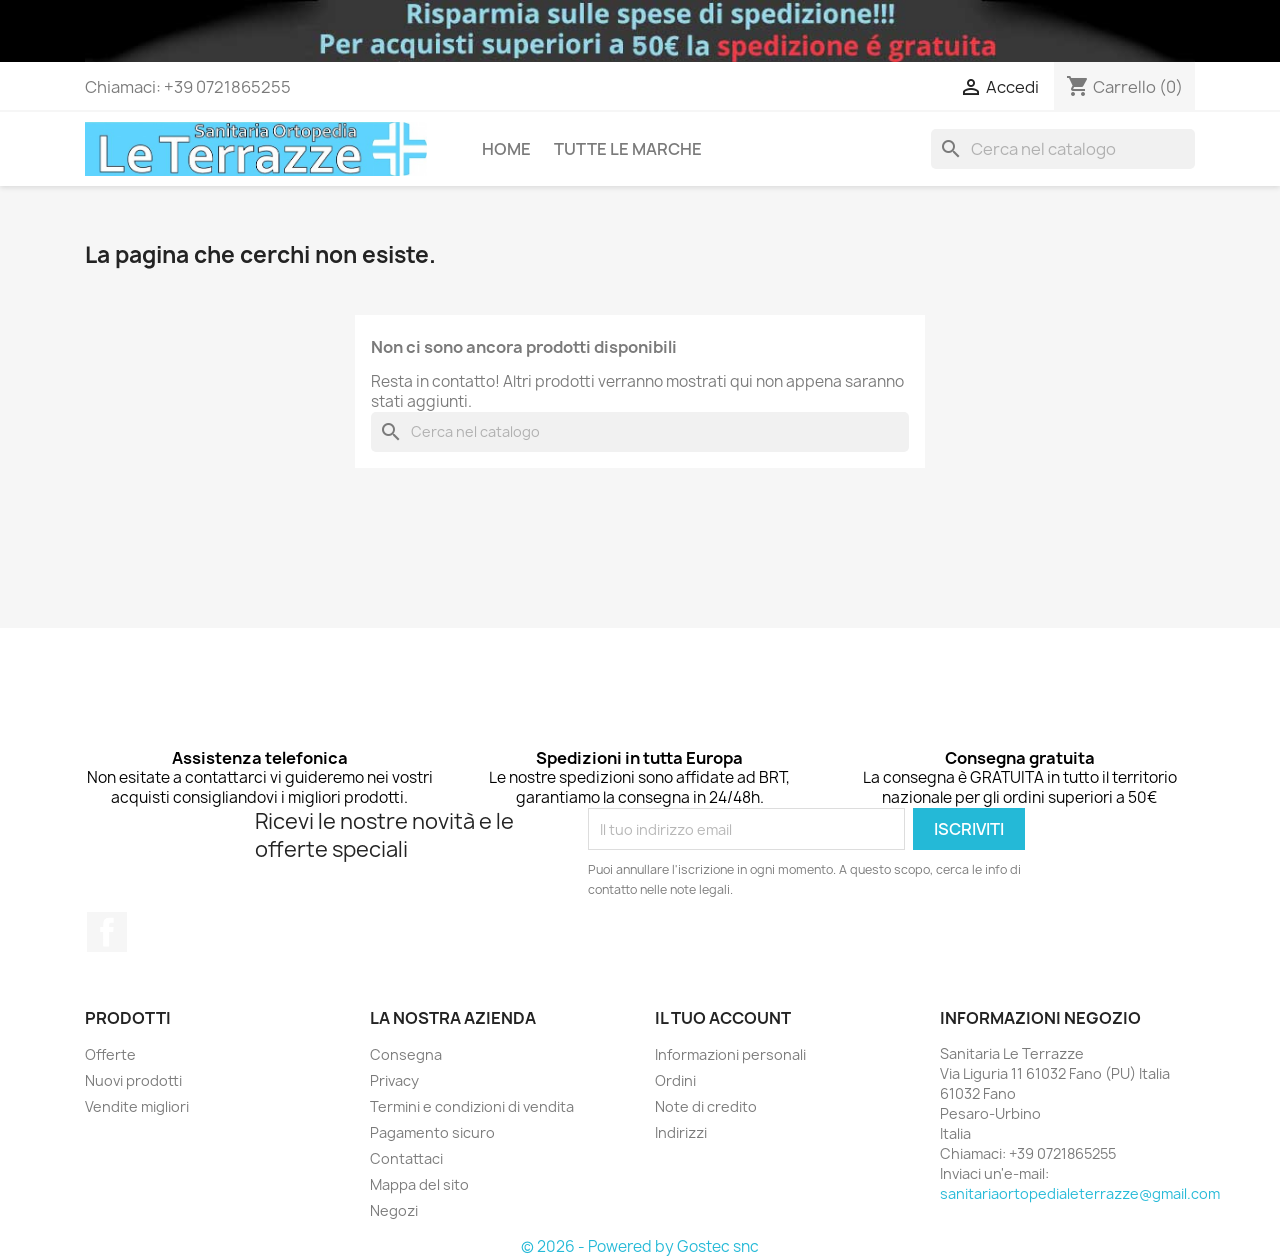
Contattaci (406, 1158)
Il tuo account (723, 1018)
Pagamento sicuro (432, 1132)
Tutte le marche (628, 149)
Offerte (110, 1054)
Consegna (406, 1054)
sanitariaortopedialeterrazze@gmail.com (1080, 1193)
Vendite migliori (137, 1106)
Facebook (107, 932)
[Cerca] (1063, 149)
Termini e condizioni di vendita (472, 1106)
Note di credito (706, 1106)
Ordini (675, 1080)
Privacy (394, 1080)
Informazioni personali (730, 1054)
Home (506, 149)
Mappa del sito (419, 1184)
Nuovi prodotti (133, 1080)
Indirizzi (681, 1132)
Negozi (394, 1210)
